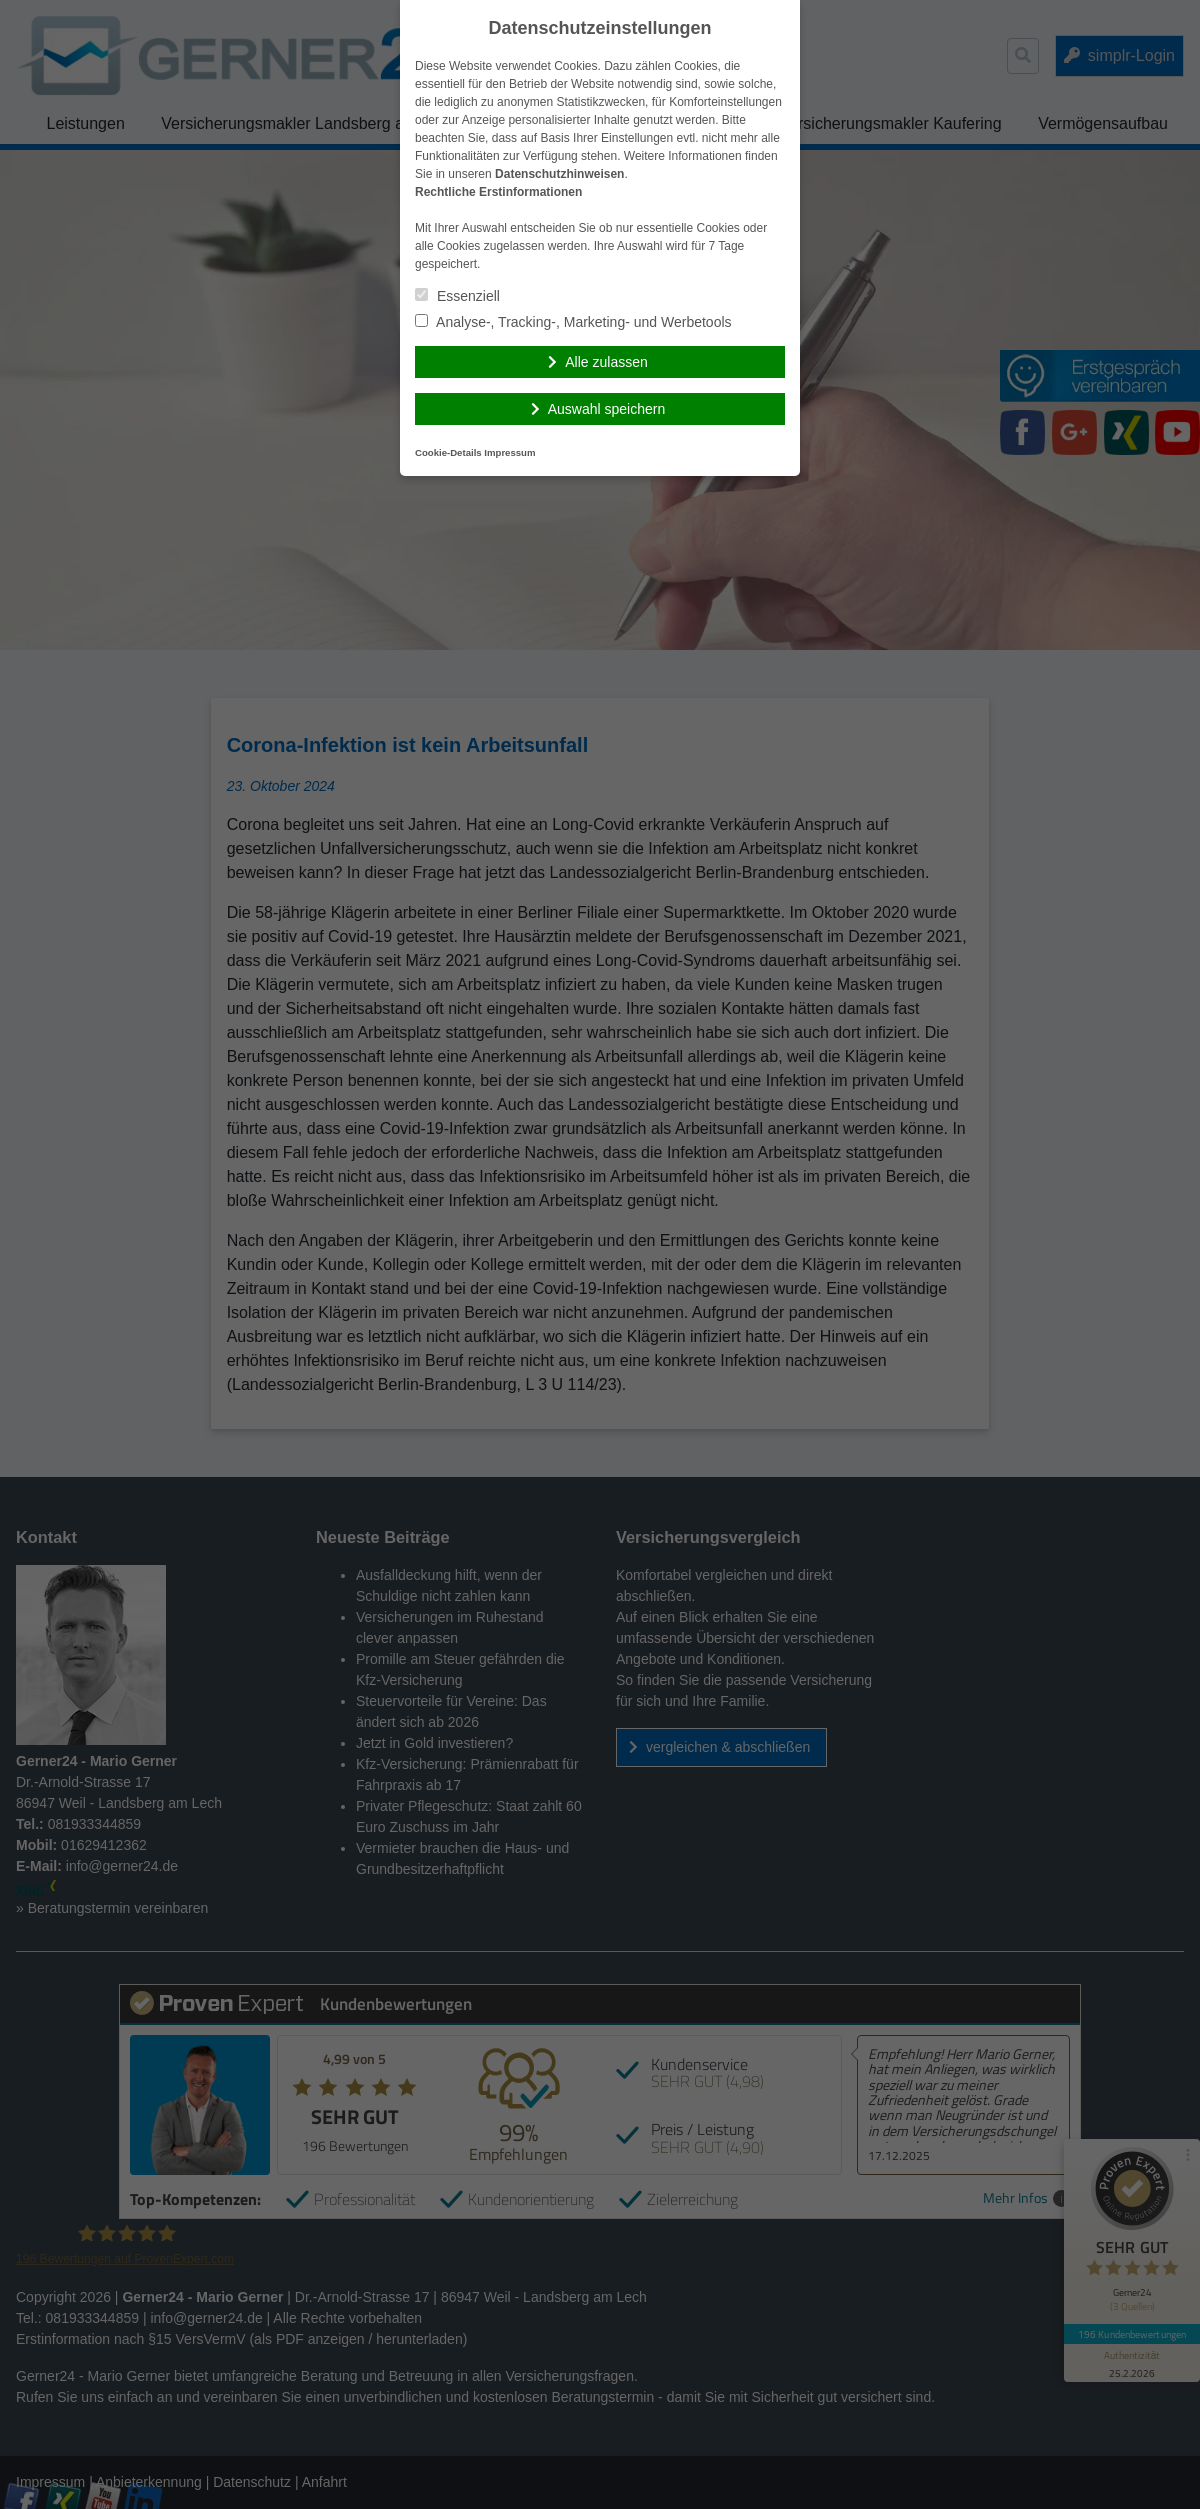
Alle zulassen (606, 362)
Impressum (509, 452)
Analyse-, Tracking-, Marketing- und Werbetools (573, 322)
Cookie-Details (448, 452)
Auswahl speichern (607, 409)
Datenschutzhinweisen (559, 174)
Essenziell (457, 296)
